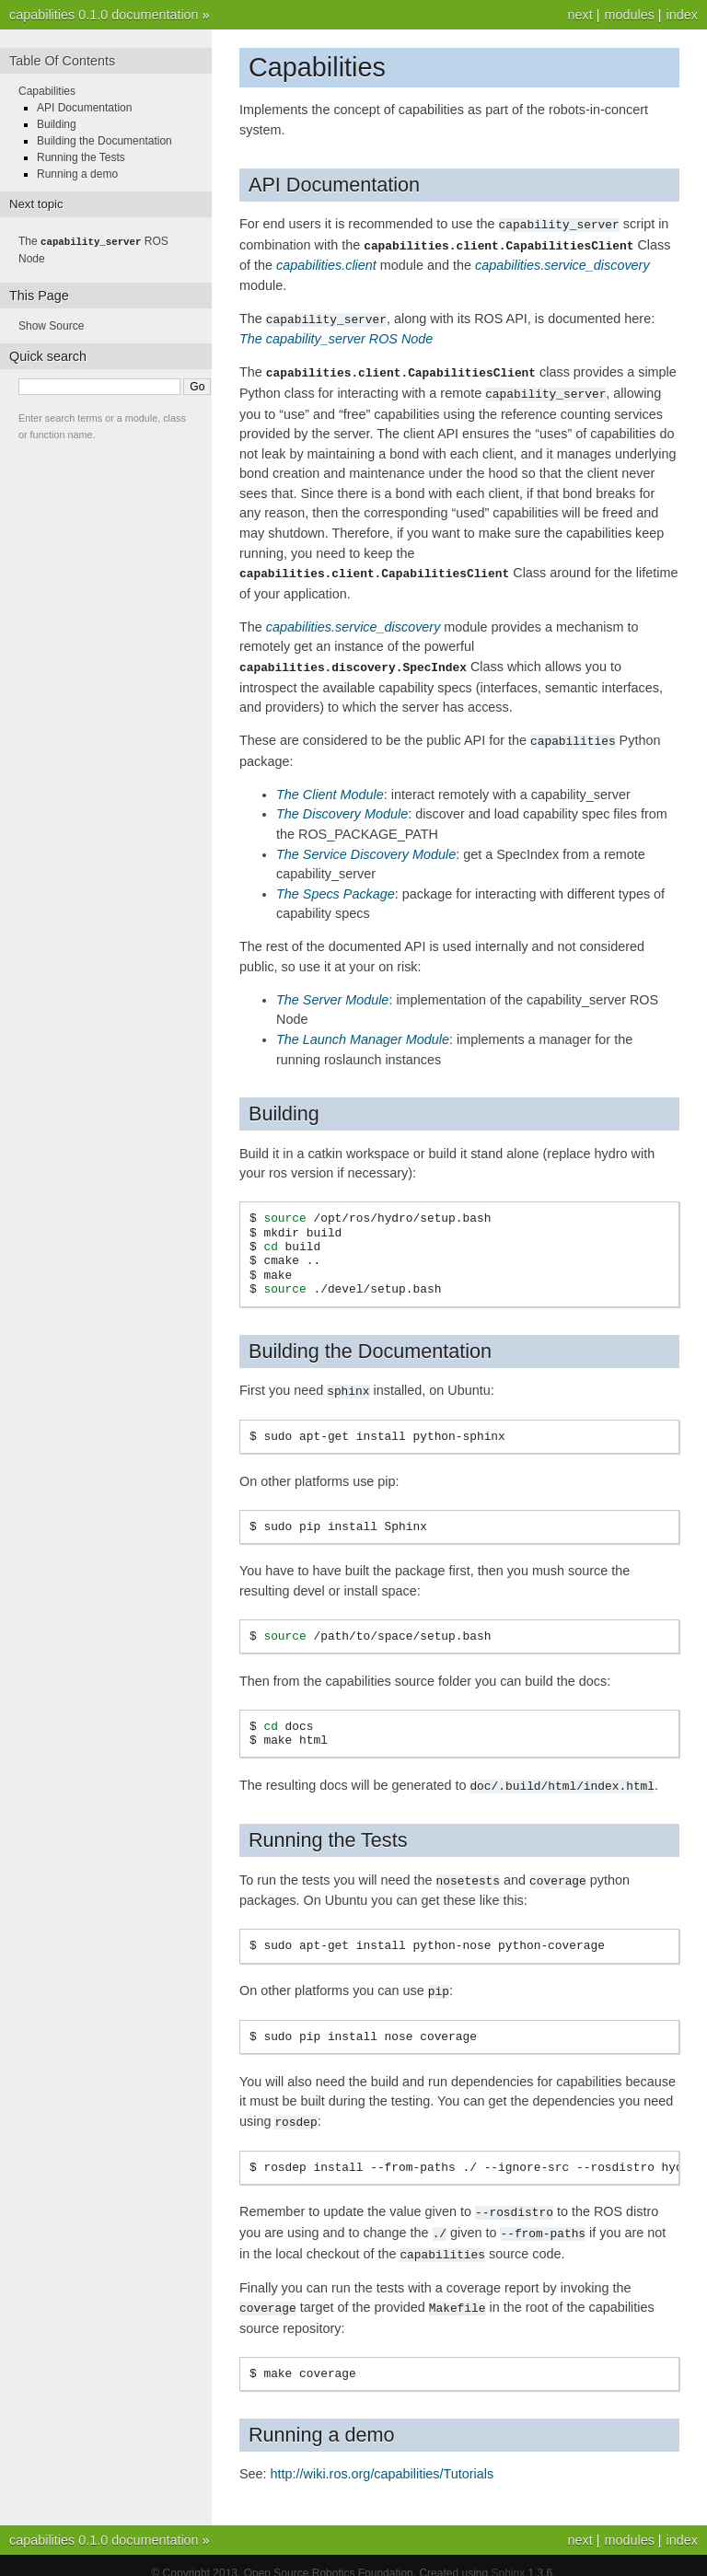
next (579, 14)
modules (629, 14)
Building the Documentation (104, 140)
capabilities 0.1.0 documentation (104, 14)
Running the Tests (81, 157)
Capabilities (46, 91)
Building (56, 124)
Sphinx (509, 2557)
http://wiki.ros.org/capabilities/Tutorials (382, 2458)
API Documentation (84, 107)
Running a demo (77, 174)
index (682, 14)
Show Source (51, 325)
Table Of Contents (62, 60)
